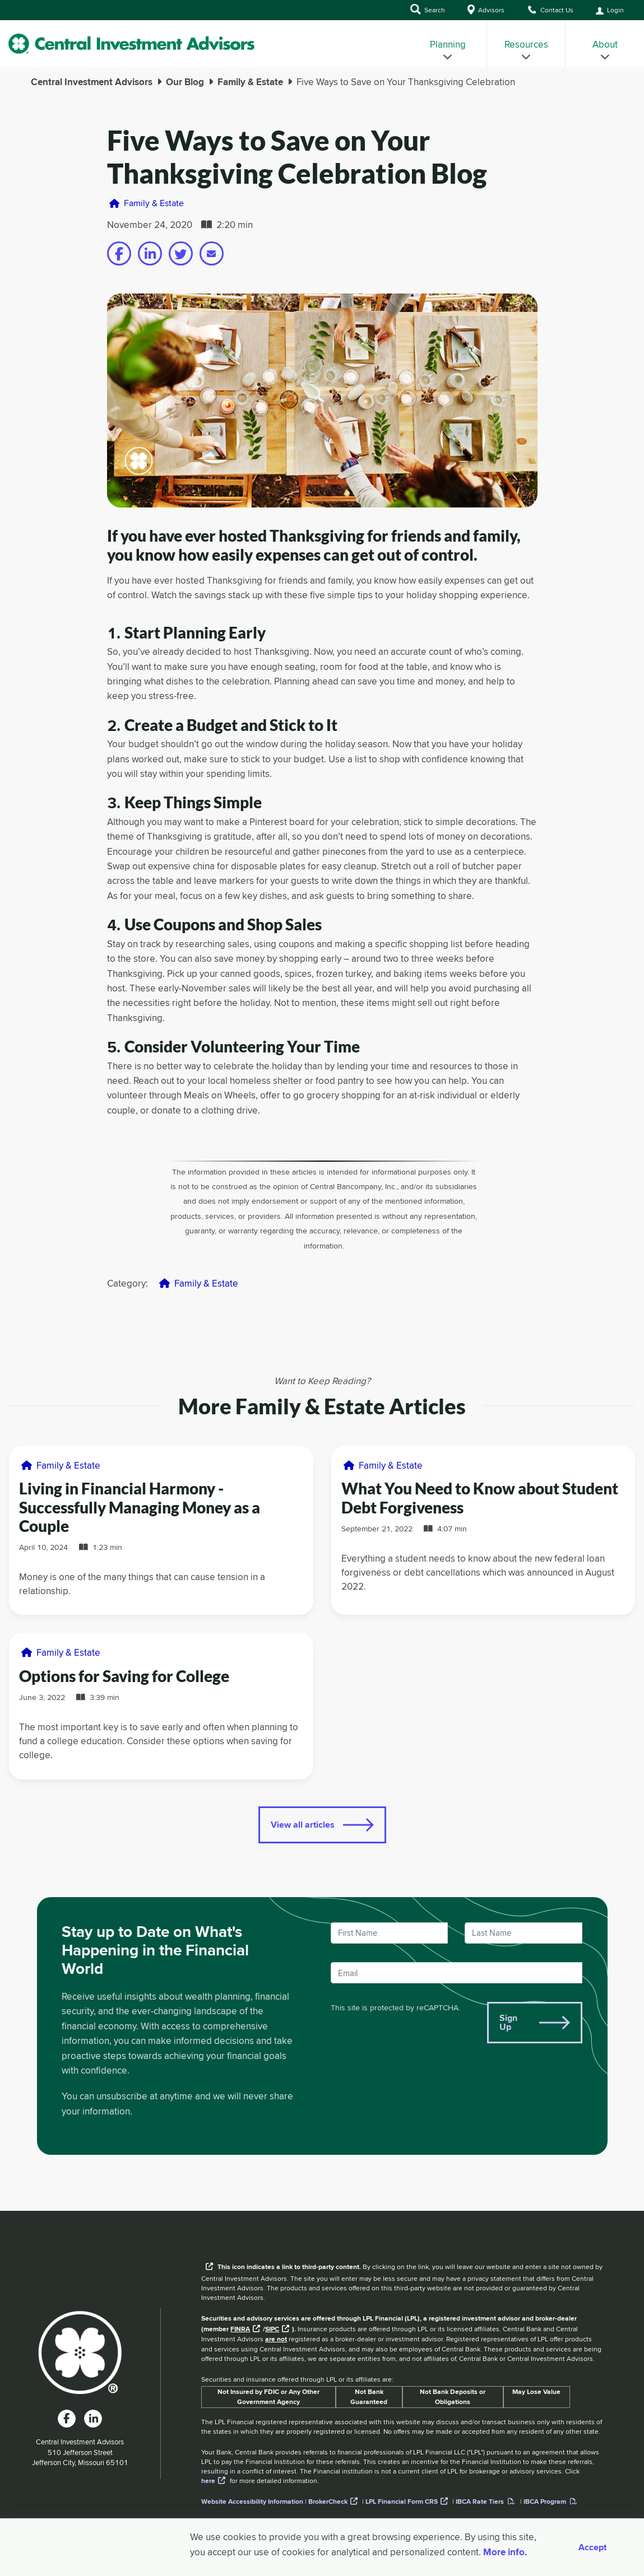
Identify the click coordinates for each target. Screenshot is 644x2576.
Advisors (485, 9)
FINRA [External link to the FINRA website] (240, 2329)
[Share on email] (212, 253)
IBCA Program (544, 2501)
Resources (526, 50)
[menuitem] (448, 43)
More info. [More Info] (505, 2552)
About (605, 50)
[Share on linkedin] (150, 253)
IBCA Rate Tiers (480, 2501)
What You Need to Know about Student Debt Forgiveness (479, 1497)
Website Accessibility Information (252, 2501)
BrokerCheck (328, 2501)
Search (427, 9)
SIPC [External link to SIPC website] (272, 2329)
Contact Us (550, 9)
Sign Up (508, 2022)
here (208, 2481)
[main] (322, 1139)
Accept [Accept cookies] (592, 2547)
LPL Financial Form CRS (401, 2501)
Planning (448, 50)
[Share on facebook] (119, 253)
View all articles (303, 1824)
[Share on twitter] (181, 253)
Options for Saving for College (124, 1676)
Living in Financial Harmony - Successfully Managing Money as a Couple (139, 1507)
